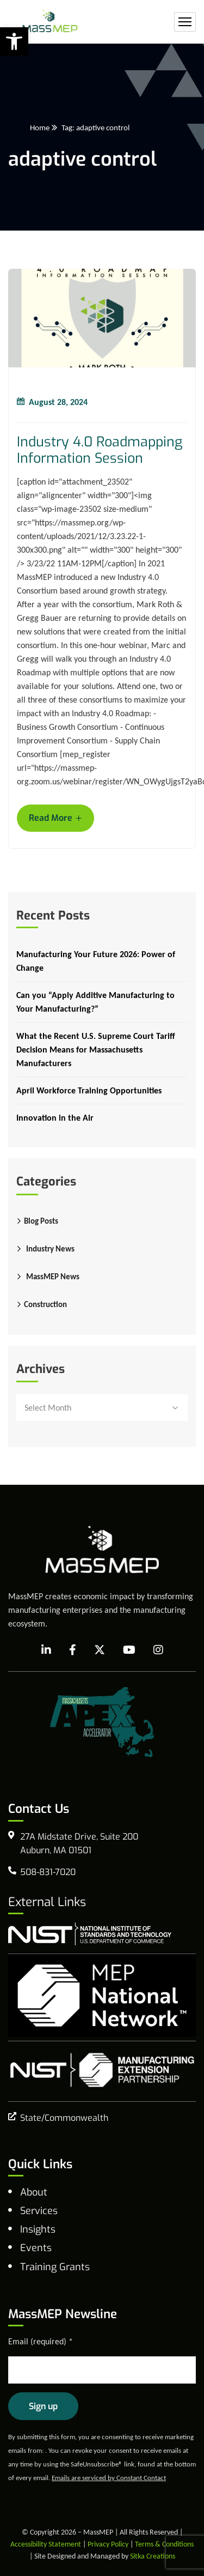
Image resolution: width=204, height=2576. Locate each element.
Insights (37, 2229)
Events (36, 2247)
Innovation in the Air (55, 1117)
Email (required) (40, 2341)
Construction (45, 1304)
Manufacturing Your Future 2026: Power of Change (95, 961)
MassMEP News (52, 1276)
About (33, 2192)
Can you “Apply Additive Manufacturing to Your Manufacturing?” (95, 1002)
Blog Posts (41, 1221)
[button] (14, 41)
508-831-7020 (48, 1872)
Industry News (50, 1249)
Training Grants (55, 2266)
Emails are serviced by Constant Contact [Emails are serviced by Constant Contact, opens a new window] (109, 2478)
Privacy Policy (108, 2544)
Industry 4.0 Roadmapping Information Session (99, 450)
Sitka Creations (152, 2556)
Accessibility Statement (45, 2544)
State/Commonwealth (64, 2118)
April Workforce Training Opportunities (89, 1090)
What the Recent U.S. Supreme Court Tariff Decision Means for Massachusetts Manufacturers (95, 1049)
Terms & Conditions (164, 2544)
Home (40, 127)
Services (39, 2210)
